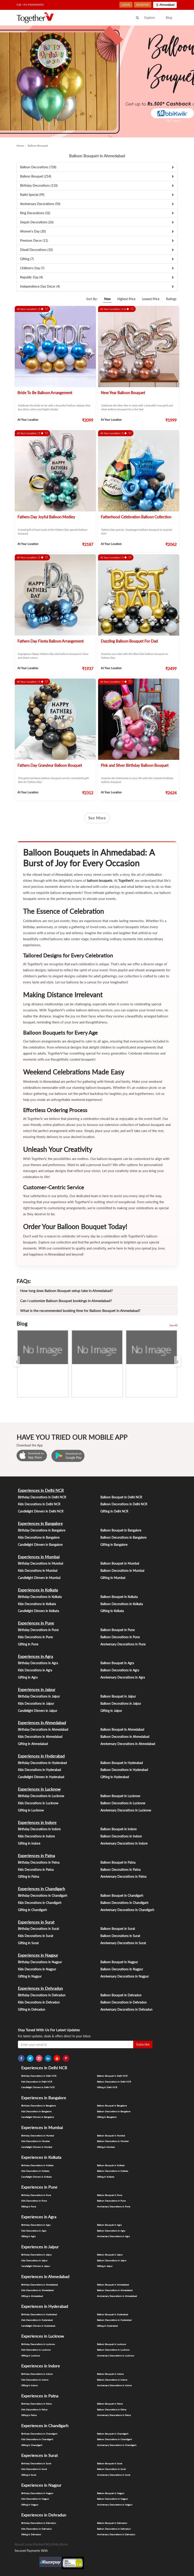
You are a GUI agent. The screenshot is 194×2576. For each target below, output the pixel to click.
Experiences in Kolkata (38, 1589)
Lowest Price (150, 299)
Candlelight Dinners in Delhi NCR (40, 1511)
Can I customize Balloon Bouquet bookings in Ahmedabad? (66, 1301)
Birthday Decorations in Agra (38, 1663)
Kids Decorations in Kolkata (37, 1604)
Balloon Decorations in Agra (119, 1670)
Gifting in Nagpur (30, 1976)
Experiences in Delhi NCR (41, 1490)
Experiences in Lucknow (39, 1789)
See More (97, 817)
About (19, 2544)
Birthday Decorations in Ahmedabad (43, 1729)
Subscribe (143, 2044)
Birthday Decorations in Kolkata (40, 1597)
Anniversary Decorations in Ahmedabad (127, 1744)
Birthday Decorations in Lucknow (41, 1796)
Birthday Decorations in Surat (38, 1929)
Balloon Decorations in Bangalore (123, 1537)
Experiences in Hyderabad (41, 1756)
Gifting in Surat (28, 1943)
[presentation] (16, 1361)
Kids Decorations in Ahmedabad (40, 1737)
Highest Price (126, 299)
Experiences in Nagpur (38, 1955)
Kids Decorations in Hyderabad (39, 1770)
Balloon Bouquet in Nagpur (119, 1962)
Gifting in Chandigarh (32, 1910)
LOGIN (126, 4)
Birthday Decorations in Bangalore (41, 1530)
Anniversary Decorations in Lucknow (125, 1810)
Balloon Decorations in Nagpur (121, 1969)
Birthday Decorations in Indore (39, 1829)
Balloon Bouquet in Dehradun (120, 1995)
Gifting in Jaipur (111, 1711)
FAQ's (48, 2544)
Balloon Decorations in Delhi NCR (123, 1504)
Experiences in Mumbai (38, 1556)
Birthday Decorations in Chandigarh (42, 1895)
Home (20, 145)
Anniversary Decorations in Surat (123, 1943)
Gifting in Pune (28, 1644)
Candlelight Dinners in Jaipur (37, 1711)
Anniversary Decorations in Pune (123, 1644)
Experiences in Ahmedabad (42, 1722)
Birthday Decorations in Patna (38, 1862)
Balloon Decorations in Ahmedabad (124, 1737)
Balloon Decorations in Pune (120, 1637)
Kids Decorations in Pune (35, 1637)
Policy (56, 2544)
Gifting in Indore (29, 1843)
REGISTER (142, 4)
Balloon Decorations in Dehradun (123, 2002)
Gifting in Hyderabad (114, 1777)
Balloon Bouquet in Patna (117, 1862)
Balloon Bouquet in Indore (118, 1829)
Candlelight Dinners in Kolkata (38, 1611)
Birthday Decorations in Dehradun (41, 1995)
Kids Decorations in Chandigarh (39, 1903)
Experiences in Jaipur (36, 1689)
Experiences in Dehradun (40, 1988)
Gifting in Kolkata (112, 1611)
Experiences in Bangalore (40, 1523)
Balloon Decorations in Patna (120, 1869)
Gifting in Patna (28, 1876)
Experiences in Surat (36, 1922)
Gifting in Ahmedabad (33, 1744)
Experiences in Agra (35, 1656)
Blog (169, 17)
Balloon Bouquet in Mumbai (119, 1563)
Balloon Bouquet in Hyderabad (121, 1763)
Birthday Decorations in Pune (38, 1630)
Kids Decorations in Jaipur (36, 1703)
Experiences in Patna (36, 1855)
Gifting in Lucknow (31, 1810)
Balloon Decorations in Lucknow (122, 1803)
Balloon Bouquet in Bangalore (120, 1530)
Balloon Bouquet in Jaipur (118, 1696)
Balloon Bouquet (38, 145)
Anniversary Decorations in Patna (123, 1876)
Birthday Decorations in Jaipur (39, 1696)
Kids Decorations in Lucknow (38, 1803)
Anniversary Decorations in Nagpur (124, 1976)
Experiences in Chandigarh (41, 1888)
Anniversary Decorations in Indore (124, 1843)
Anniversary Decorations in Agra (122, 1677)
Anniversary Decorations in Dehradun (126, 2009)
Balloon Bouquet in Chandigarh (121, 1895)
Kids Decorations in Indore (36, 1836)
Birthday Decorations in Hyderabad (42, 1763)
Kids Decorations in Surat (35, 1936)
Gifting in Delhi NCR (114, 1511)
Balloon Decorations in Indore (121, 1836)
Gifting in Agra (28, 1677)
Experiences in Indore (37, 1822)
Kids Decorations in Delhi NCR (39, 1504)
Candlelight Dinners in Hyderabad (41, 1777)
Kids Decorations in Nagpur (37, 1969)
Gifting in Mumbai (112, 1578)
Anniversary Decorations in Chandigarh (127, 1910)
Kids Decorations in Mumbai (37, 1570)
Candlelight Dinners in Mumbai (39, 1578)
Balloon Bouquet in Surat (117, 1929)
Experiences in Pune (36, 1623)
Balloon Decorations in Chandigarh (124, 1903)
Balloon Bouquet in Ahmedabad (122, 1729)
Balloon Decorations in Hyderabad (124, 1770)
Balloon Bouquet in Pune (117, 1630)
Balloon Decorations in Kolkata (121, 1604)
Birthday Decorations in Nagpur (40, 1962)
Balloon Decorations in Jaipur (120, 1703)
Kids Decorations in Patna (36, 1869)
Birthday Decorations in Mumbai (40, 1563)
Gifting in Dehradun (31, 2009)
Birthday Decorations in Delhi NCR (42, 1497)
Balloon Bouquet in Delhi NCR (121, 1497)
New (107, 299)
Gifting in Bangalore (113, 1544)
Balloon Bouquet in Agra (117, 1663)
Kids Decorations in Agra (35, 1670)
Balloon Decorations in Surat (120, 1936)
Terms (64, 2544)
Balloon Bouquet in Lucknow (120, 1796)
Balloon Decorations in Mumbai (122, 1570)
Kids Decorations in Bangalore (38, 1537)
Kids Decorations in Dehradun (39, 2002)
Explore (149, 17)
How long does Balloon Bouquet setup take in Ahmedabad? (66, 1290)
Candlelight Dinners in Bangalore (40, 1544)
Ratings (171, 299)
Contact (28, 2544)
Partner (39, 2544)
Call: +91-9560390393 (30, 4)
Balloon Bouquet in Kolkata (119, 1597)
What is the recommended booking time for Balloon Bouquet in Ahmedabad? (80, 1310)
